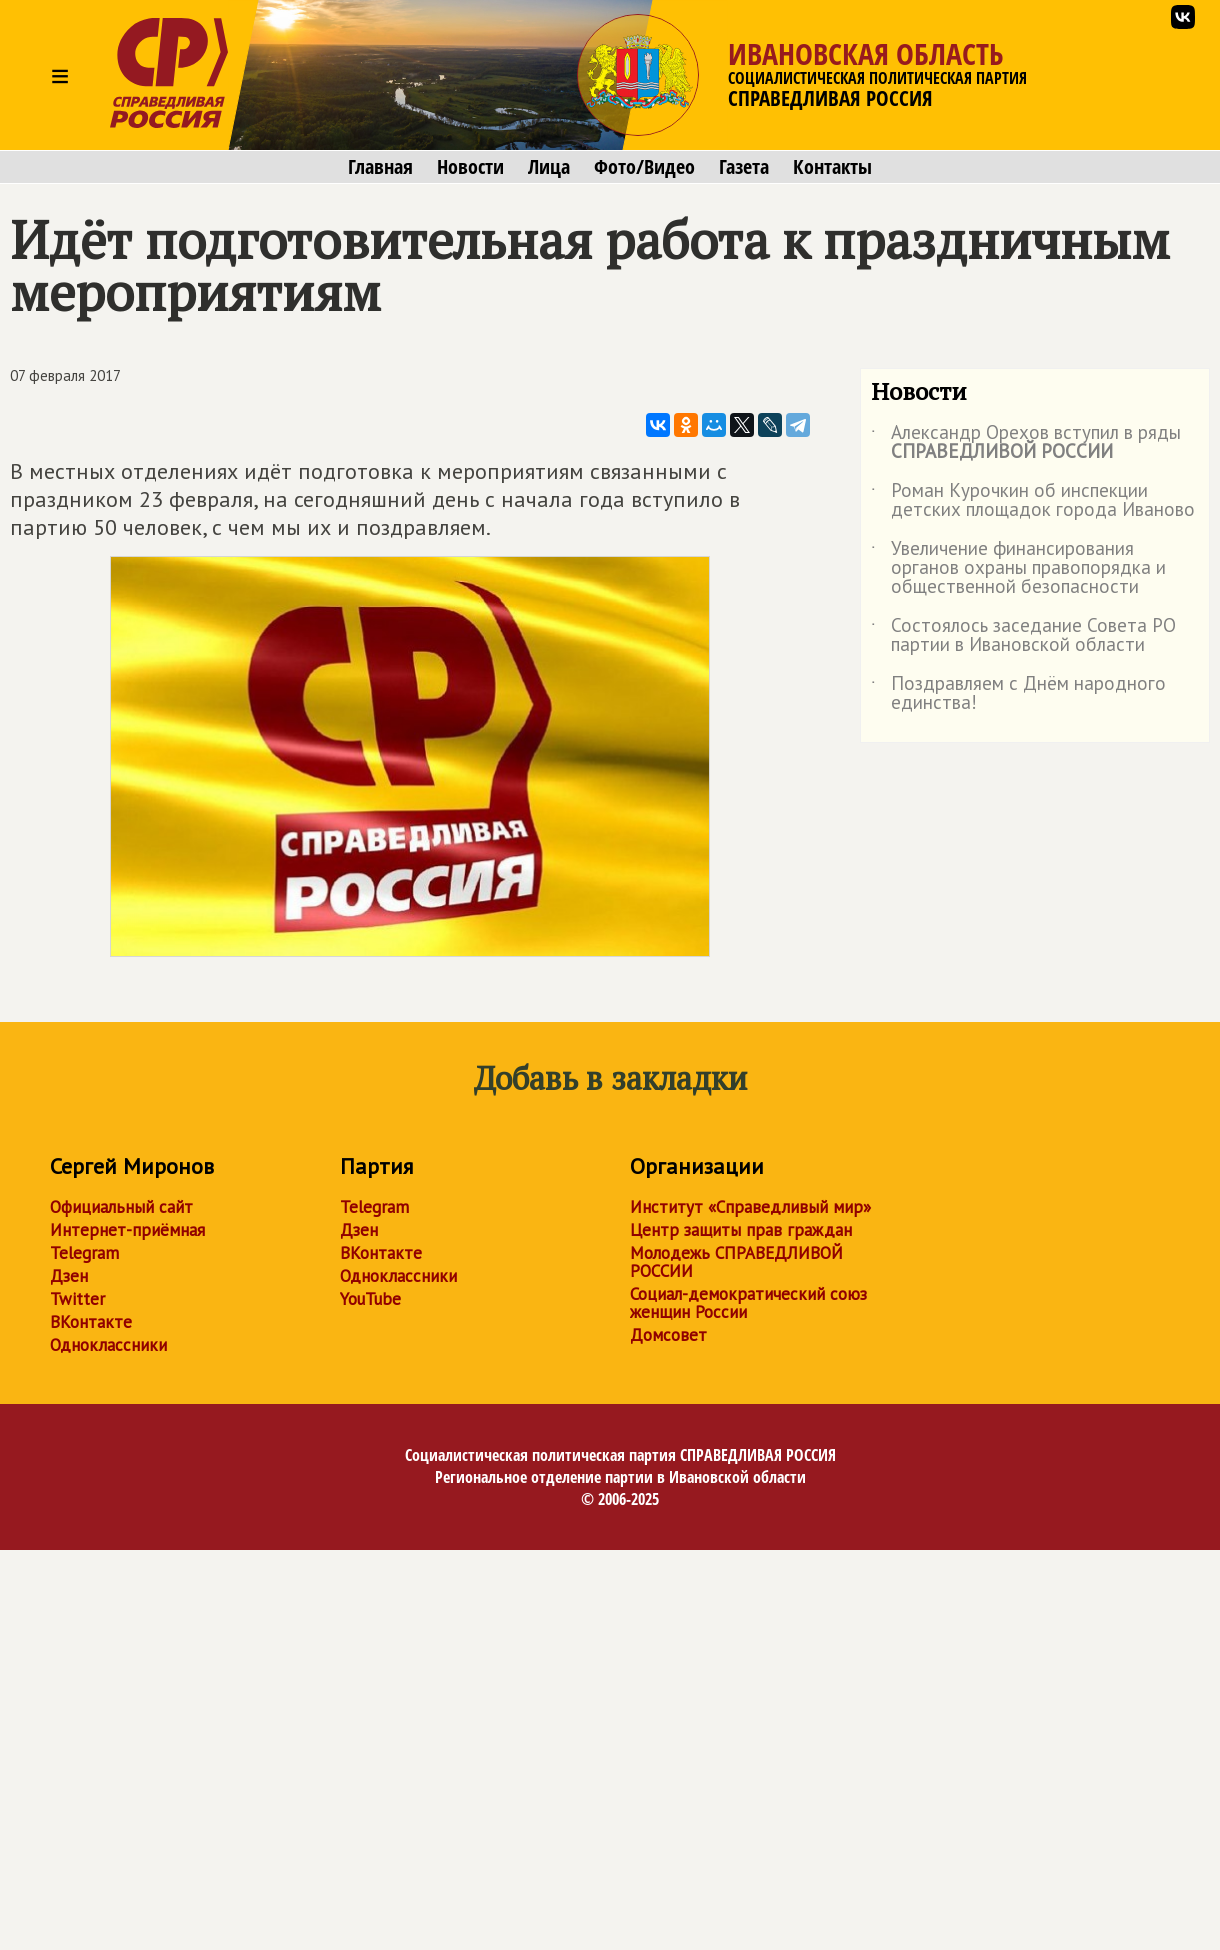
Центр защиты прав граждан (741, 1230)
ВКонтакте (91, 1322)
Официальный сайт (121, 1207)
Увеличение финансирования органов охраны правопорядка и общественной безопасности (1018, 568)
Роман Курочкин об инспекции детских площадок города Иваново (1033, 501)
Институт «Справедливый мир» (750, 1207)
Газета (744, 167)
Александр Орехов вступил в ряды (1026, 443)
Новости (470, 167)
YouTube (370, 1299)
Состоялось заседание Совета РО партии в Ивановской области (1023, 636)
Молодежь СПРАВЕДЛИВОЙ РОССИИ (736, 1262)
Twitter (77, 1299)
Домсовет (668, 1335)
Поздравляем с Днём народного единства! (1018, 694)
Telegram (84, 1253)
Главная (380, 167)
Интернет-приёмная (127, 1230)
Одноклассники (108, 1345)
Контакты (832, 167)
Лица (549, 167)
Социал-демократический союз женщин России (748, 1303)
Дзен (69, 1276)
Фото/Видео (644, 167)
